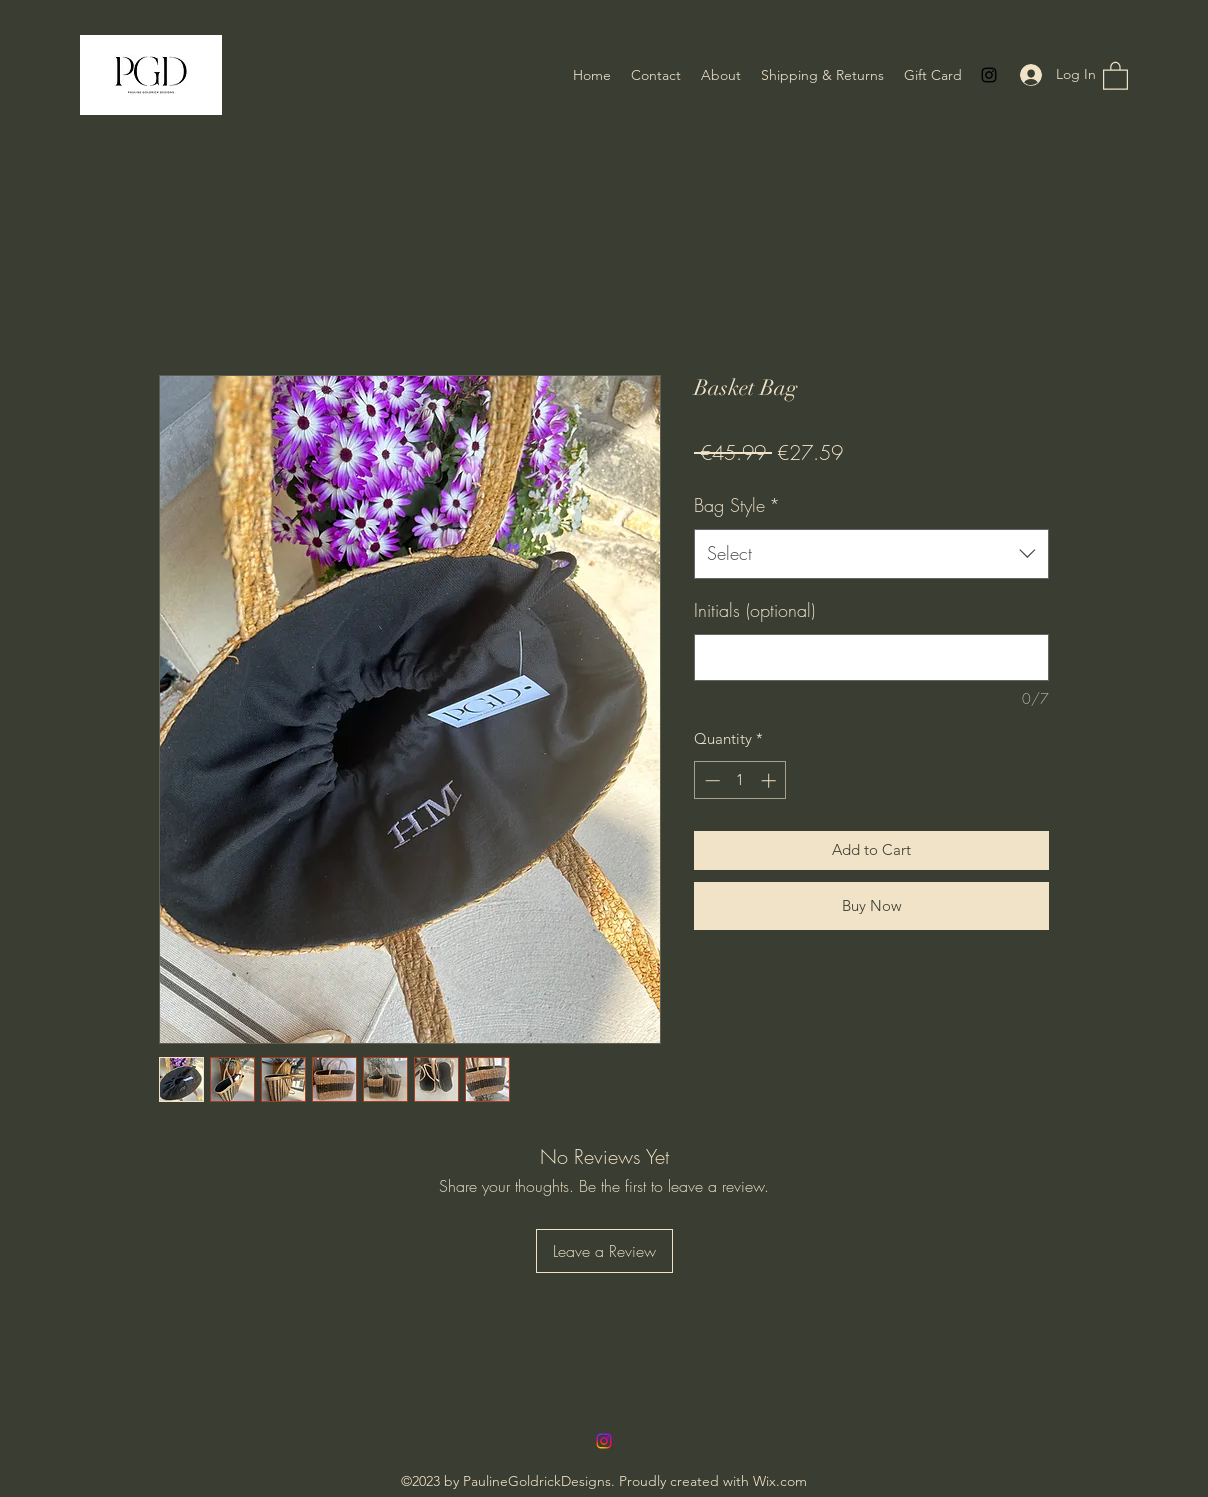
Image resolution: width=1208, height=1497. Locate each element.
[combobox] (871, 554)
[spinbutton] (740, 780)
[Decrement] (710, 780)
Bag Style (737, 505)
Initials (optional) (754, 610)
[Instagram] (989, 75)
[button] (1115, 75)
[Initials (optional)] (871, 657)
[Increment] (770, 780)
